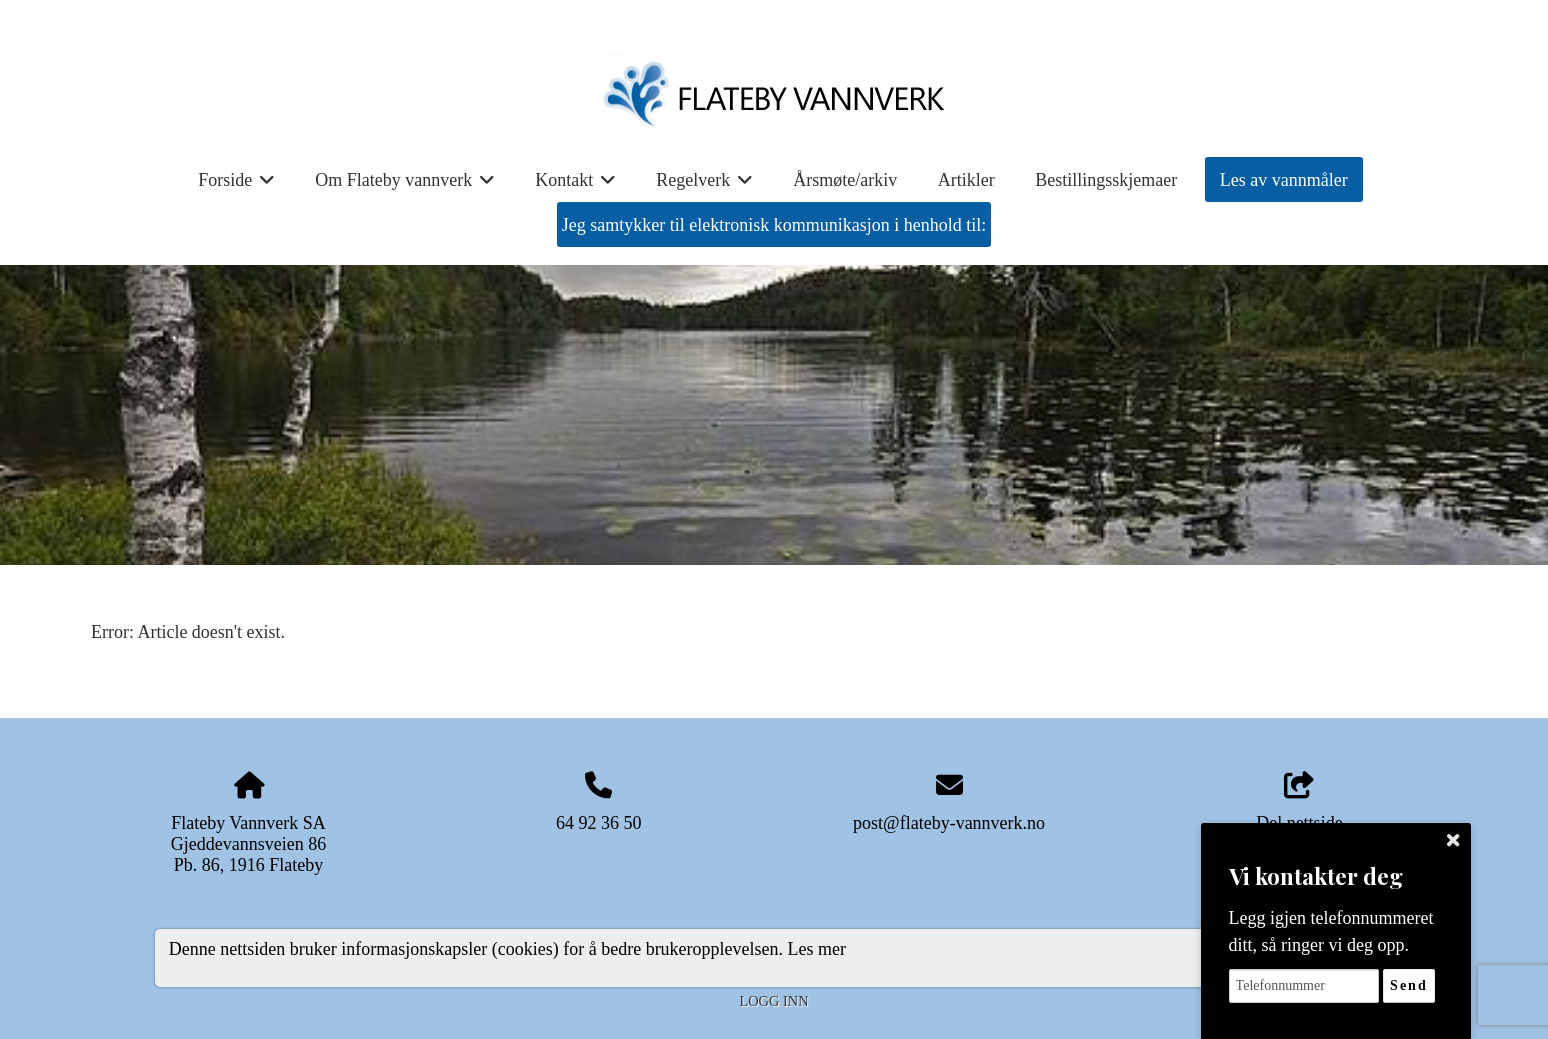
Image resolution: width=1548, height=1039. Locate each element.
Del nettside (1299, 802)
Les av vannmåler (1284, 180)
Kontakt (575, 186)
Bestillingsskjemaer (1106, 180)
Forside (236, 186)
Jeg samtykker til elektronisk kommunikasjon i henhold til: (774, 225)
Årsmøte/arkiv (845, 180)
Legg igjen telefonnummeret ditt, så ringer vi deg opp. (1331, 931)
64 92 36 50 (599, 823)
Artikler (966, 180)
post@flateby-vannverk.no (949, 823)
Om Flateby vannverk (404, 186)
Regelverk (704, 186)
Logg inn (773, 1001)
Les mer (817, 949)
